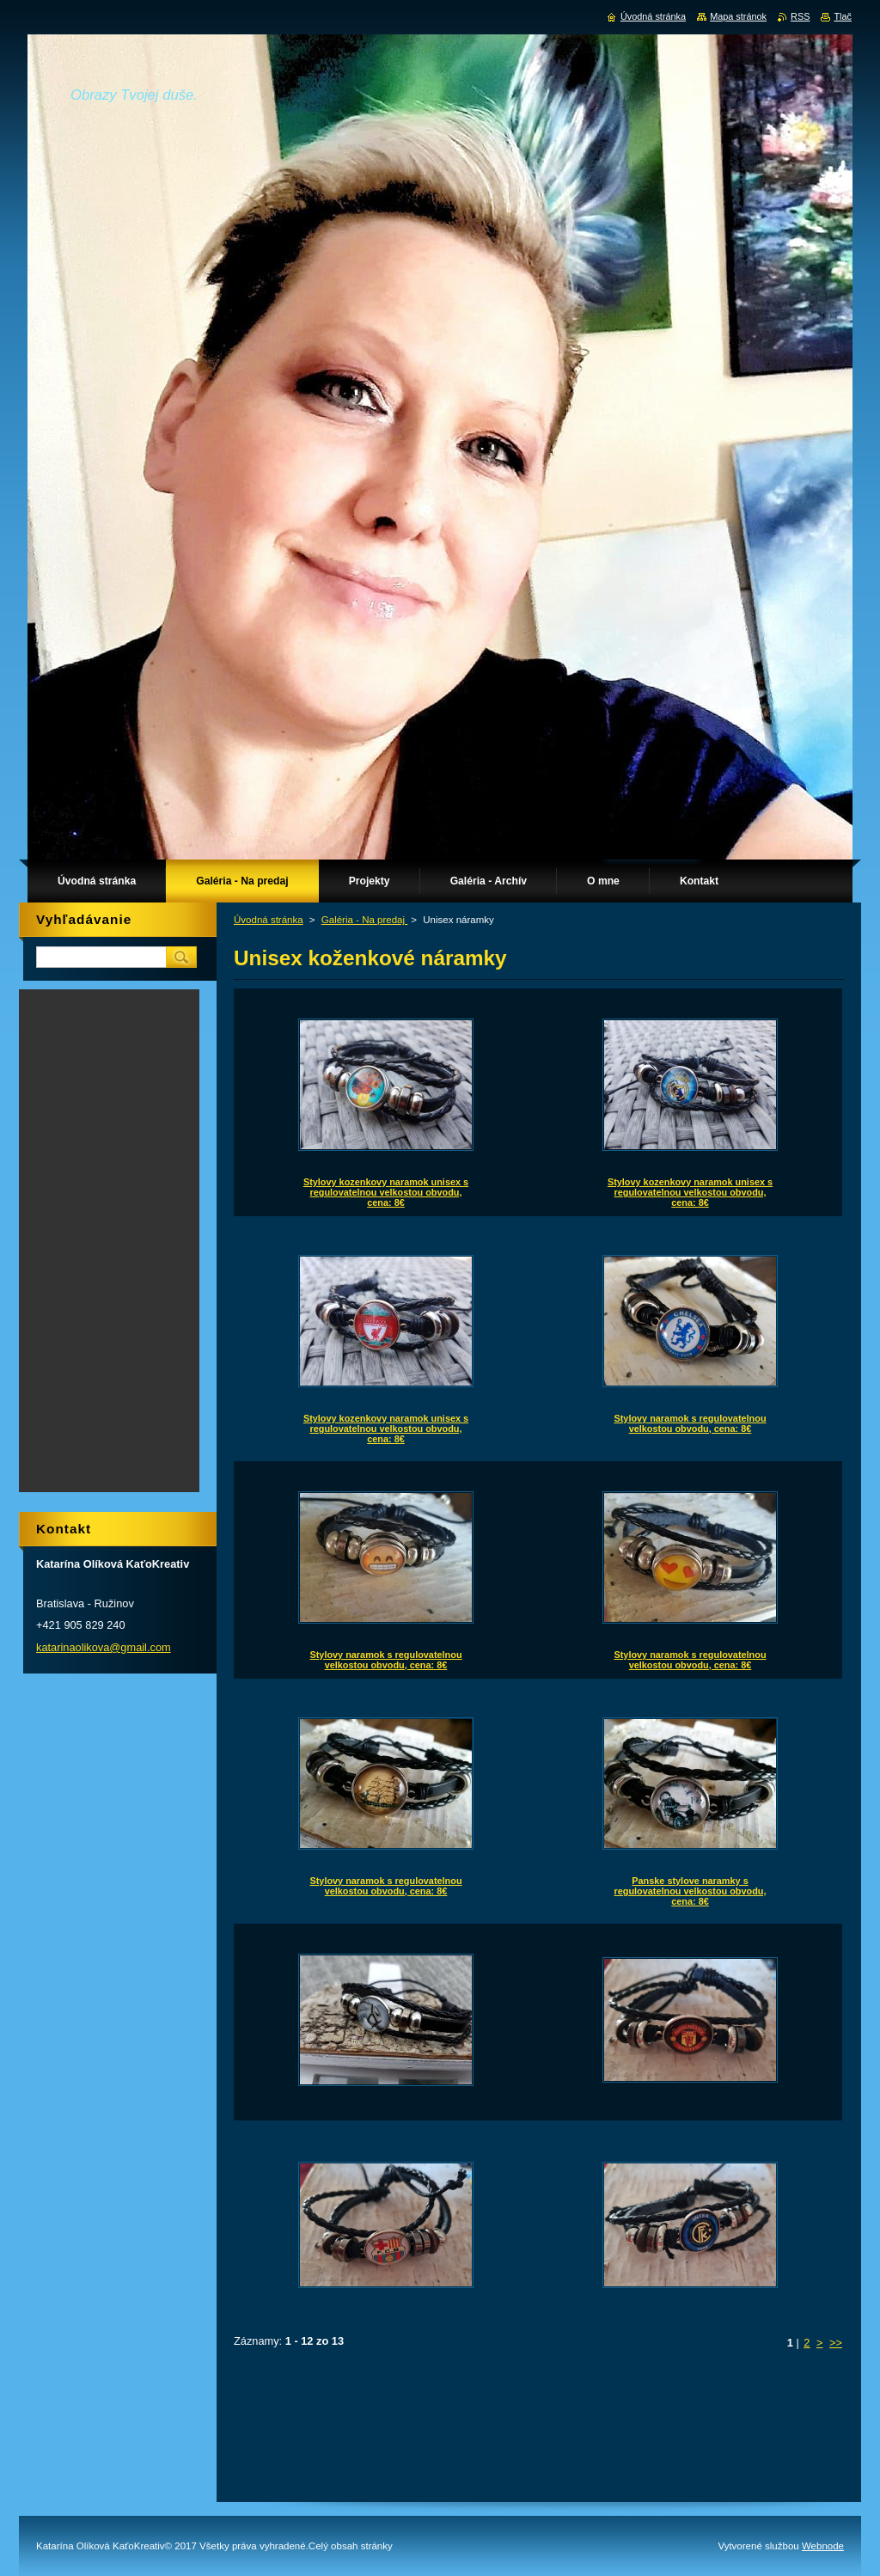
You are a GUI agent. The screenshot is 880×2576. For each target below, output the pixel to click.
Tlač (843, 16)
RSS (800, 16)
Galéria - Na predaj (364, 920)
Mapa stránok (738, 16)
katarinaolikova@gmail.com (103, 1647)
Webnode (823, 2546)
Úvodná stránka (268, 920)
